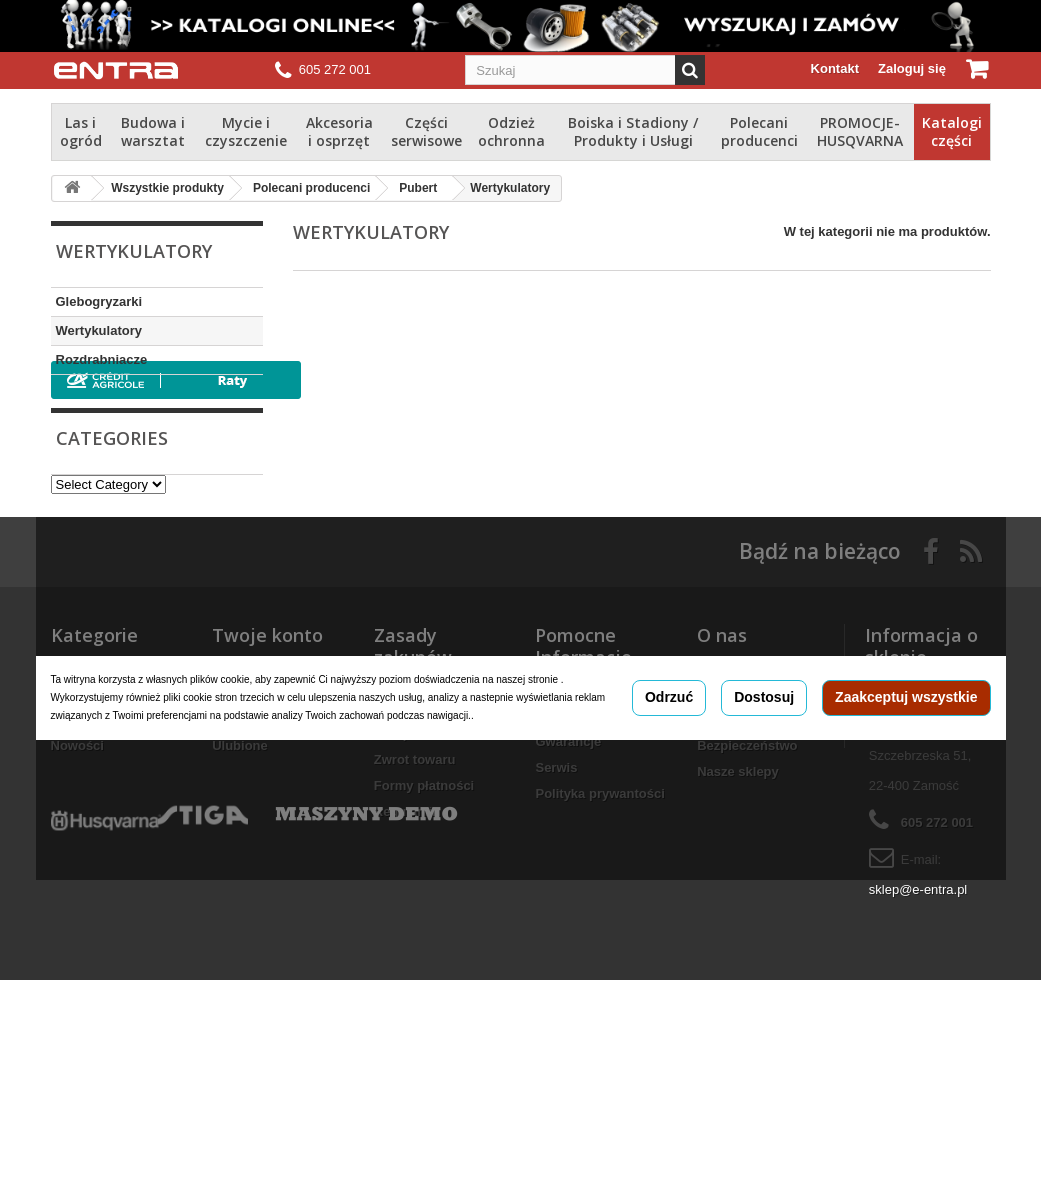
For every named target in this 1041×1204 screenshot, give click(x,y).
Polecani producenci (759, 131)
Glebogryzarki (99, 301)
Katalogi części (952, 131)
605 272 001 (335, 69)
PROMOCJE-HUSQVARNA (860, 131)
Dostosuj (764, 835)
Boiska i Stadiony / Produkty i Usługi (633, 131)
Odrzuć (669, 835)
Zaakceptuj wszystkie (906, 835)
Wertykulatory (99, 330)
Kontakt (835, 68)
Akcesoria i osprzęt (339, 131)
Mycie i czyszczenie (246, 131)
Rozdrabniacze (102, 359)
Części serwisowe (426, 131)
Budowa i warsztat (153, 131)
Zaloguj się (912, 68)
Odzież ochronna (511, 131)
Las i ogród (81, 131)
